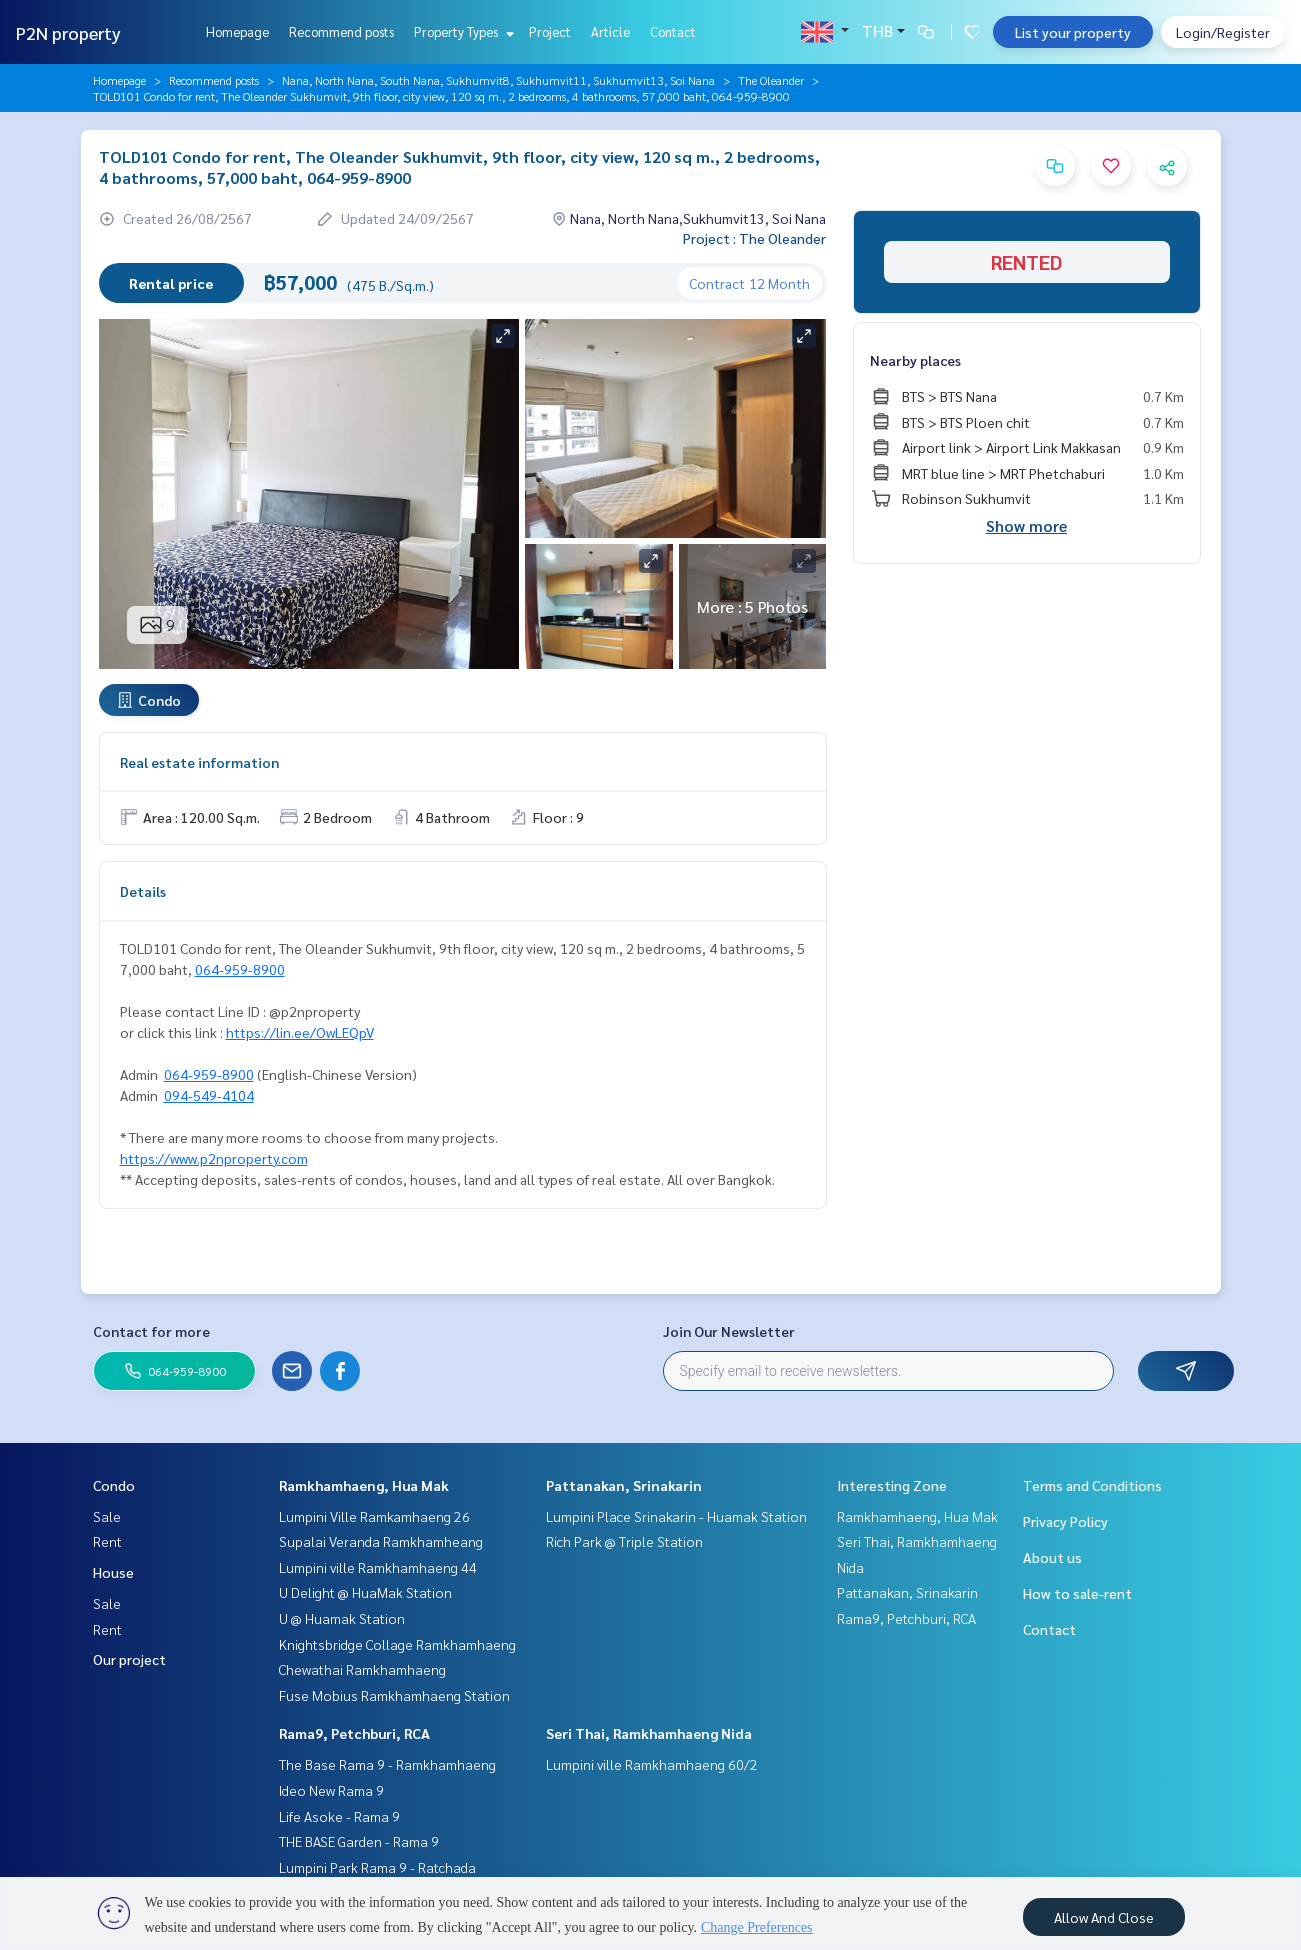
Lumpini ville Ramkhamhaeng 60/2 (652, 1764)
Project (550, 31)
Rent (107, 1541)
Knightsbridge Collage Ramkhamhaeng (397, 1644)
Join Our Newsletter (729, 1331)
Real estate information (199, 762)
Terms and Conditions (1092, 1485)
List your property (1073, 32)
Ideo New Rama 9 (331, 1790)
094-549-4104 (209, 1095)
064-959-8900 (240, 969)
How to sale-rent (1077, 1593)
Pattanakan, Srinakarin (624, 1485)
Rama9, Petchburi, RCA (354, 1733)
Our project (129, 1659)
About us (1052, 1557)
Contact (673, 31)
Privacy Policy (1065, 1521)
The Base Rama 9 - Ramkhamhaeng (387, 1764)
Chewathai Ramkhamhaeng (362, 1669)
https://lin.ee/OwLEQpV (300, 1032)
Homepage (237, 31)
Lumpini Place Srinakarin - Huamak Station (676, 1516)
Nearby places (915, 360)
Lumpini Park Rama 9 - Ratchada (377, 1867)
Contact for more (151, 1331)
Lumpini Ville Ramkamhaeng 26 (374, 1516)
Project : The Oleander (754, 238)
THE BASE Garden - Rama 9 (359, 1841)
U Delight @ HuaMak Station (365, 1592)
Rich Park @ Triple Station (624, 1541)
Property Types (461, 31)
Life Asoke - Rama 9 (339, 1816)
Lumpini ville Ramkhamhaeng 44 (378, 1567)
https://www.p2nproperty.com (214, 1158)
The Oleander (771, 80)
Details (143, 891)
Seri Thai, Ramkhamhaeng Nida (649, 1733)
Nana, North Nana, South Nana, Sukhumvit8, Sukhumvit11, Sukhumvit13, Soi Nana (498, 80)
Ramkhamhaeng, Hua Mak (364, 1485)
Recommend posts (341, 31)
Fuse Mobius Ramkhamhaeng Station (394, 1695)
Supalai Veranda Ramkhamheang (381, 1541)
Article (610, 31)
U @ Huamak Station (342, 1618)
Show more (1026, 525)
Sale (107, 1516)
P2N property (68, 32)
